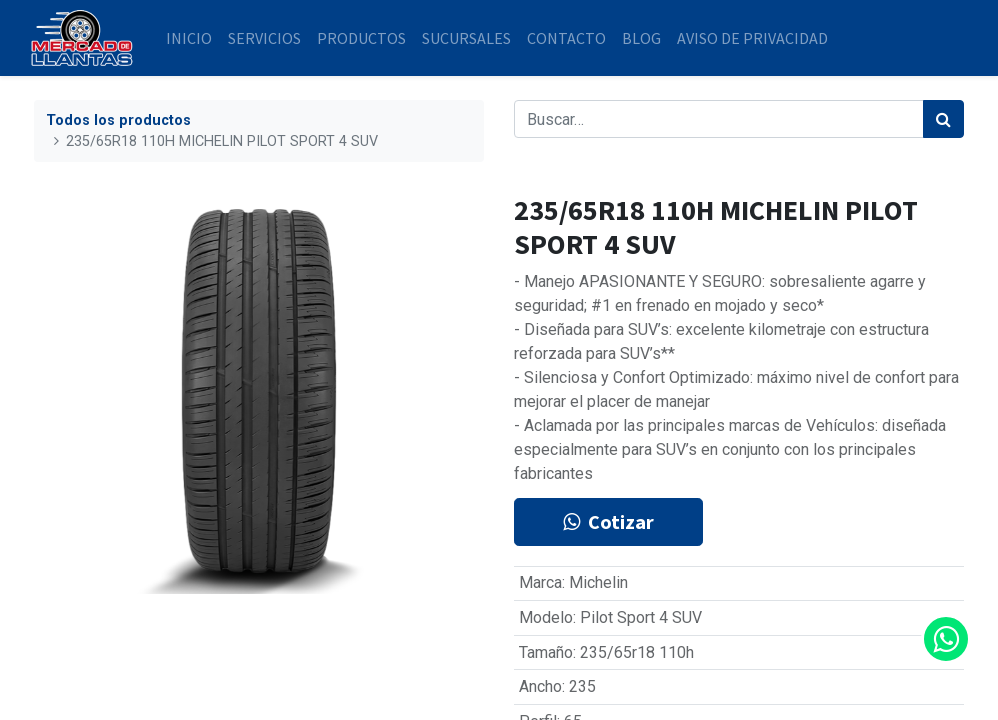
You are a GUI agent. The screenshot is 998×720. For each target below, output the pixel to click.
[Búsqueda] (943, 119)
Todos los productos (118, 120)
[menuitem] (193, 38)
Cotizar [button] (608, 521)
